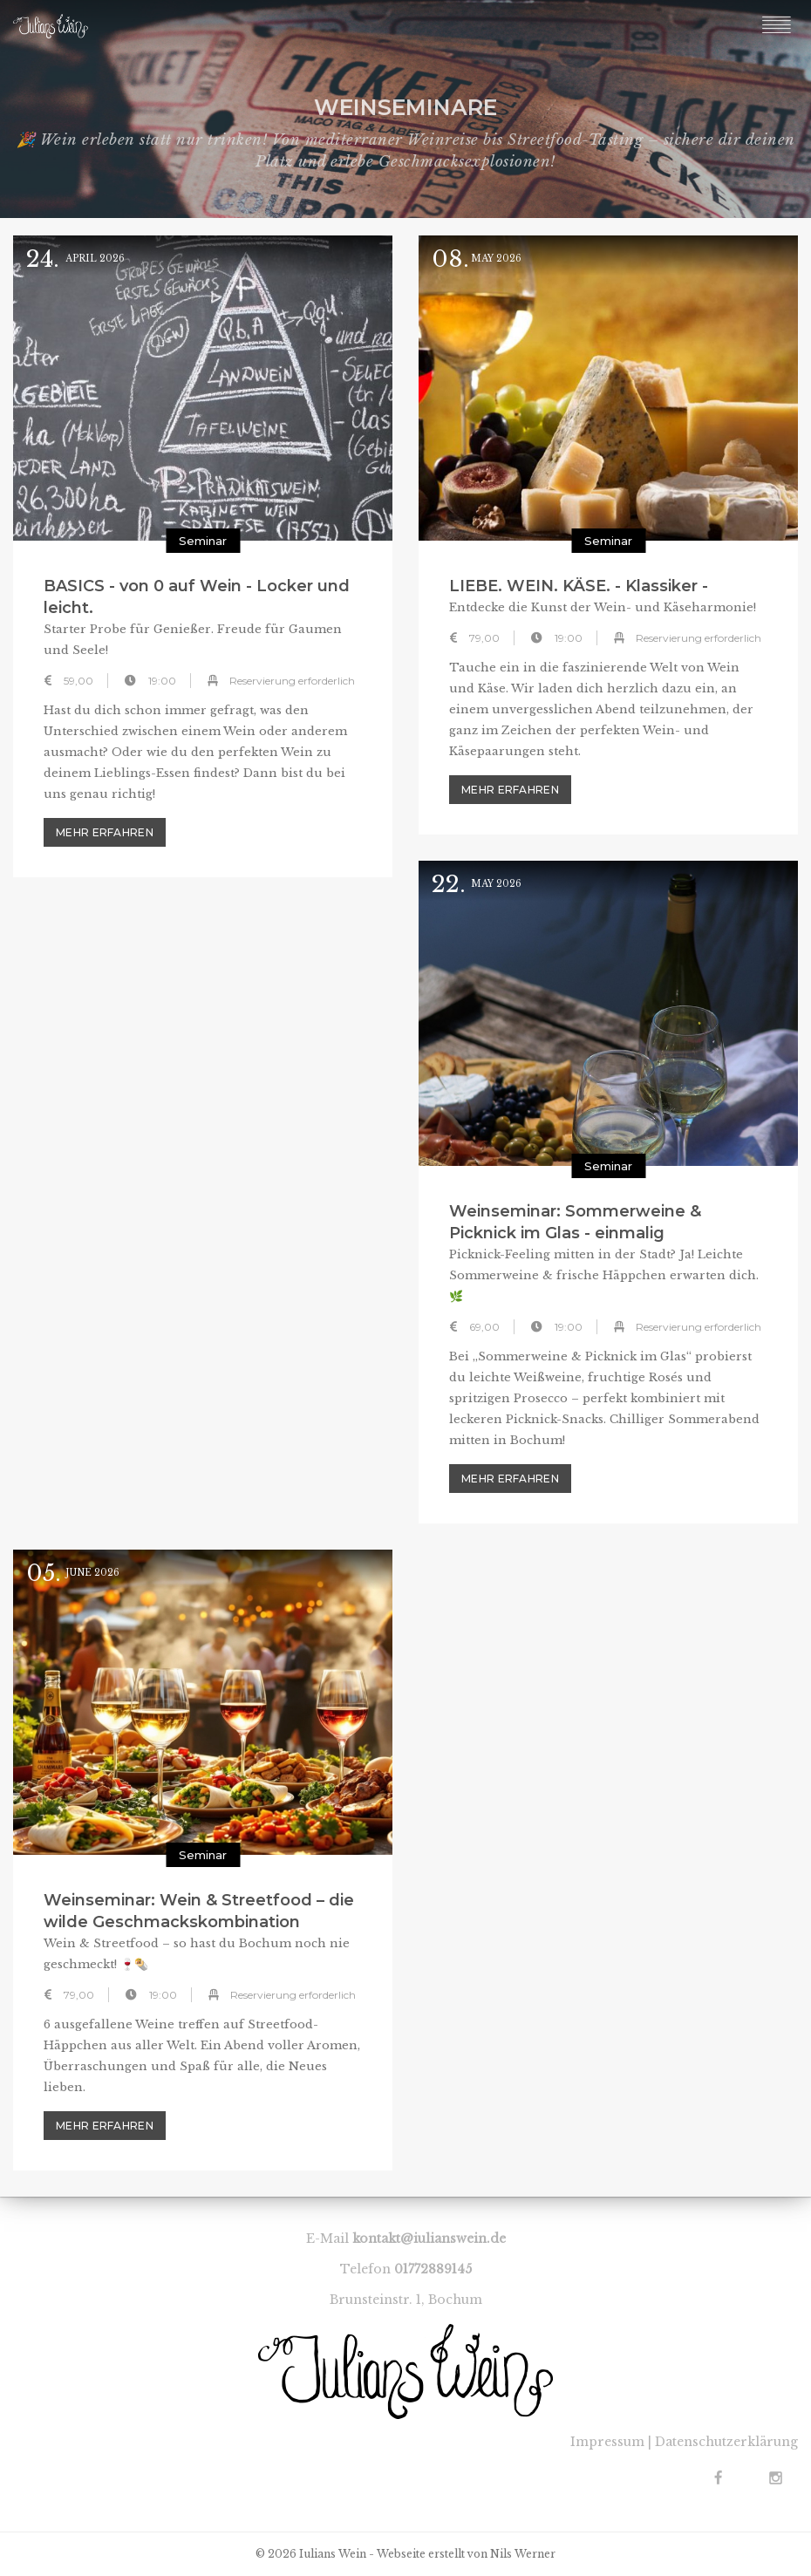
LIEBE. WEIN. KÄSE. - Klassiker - (578, 586)
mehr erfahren (104, 832)
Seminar (203, 541)
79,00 (484, 637)
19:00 (162, 680)
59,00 (78, 680)
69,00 (484, 1326)
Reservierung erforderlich (292, 680)
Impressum (607, 2442)
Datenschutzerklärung (726, 2442)
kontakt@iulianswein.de (429, 2238)
